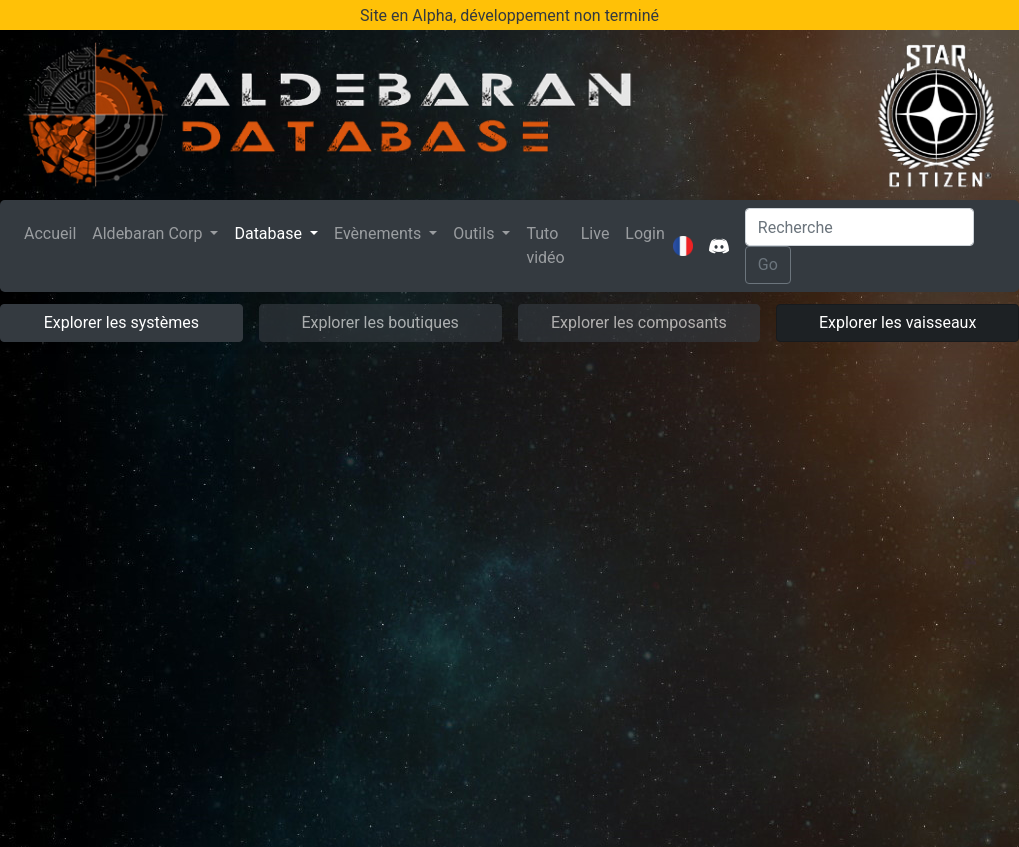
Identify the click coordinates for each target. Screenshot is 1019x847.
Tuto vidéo (545, 245)
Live (595, 233)
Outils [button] (475, 233)
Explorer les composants (639, 322)
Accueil (54, 232)
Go (768, 264)
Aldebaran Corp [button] (149, 233)
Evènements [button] (379, 233)
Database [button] (270, 233)
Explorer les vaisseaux (897, 322)
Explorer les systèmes (121, 322)
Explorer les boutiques (380, 322)
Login (644, 233)
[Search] (859, 227)
